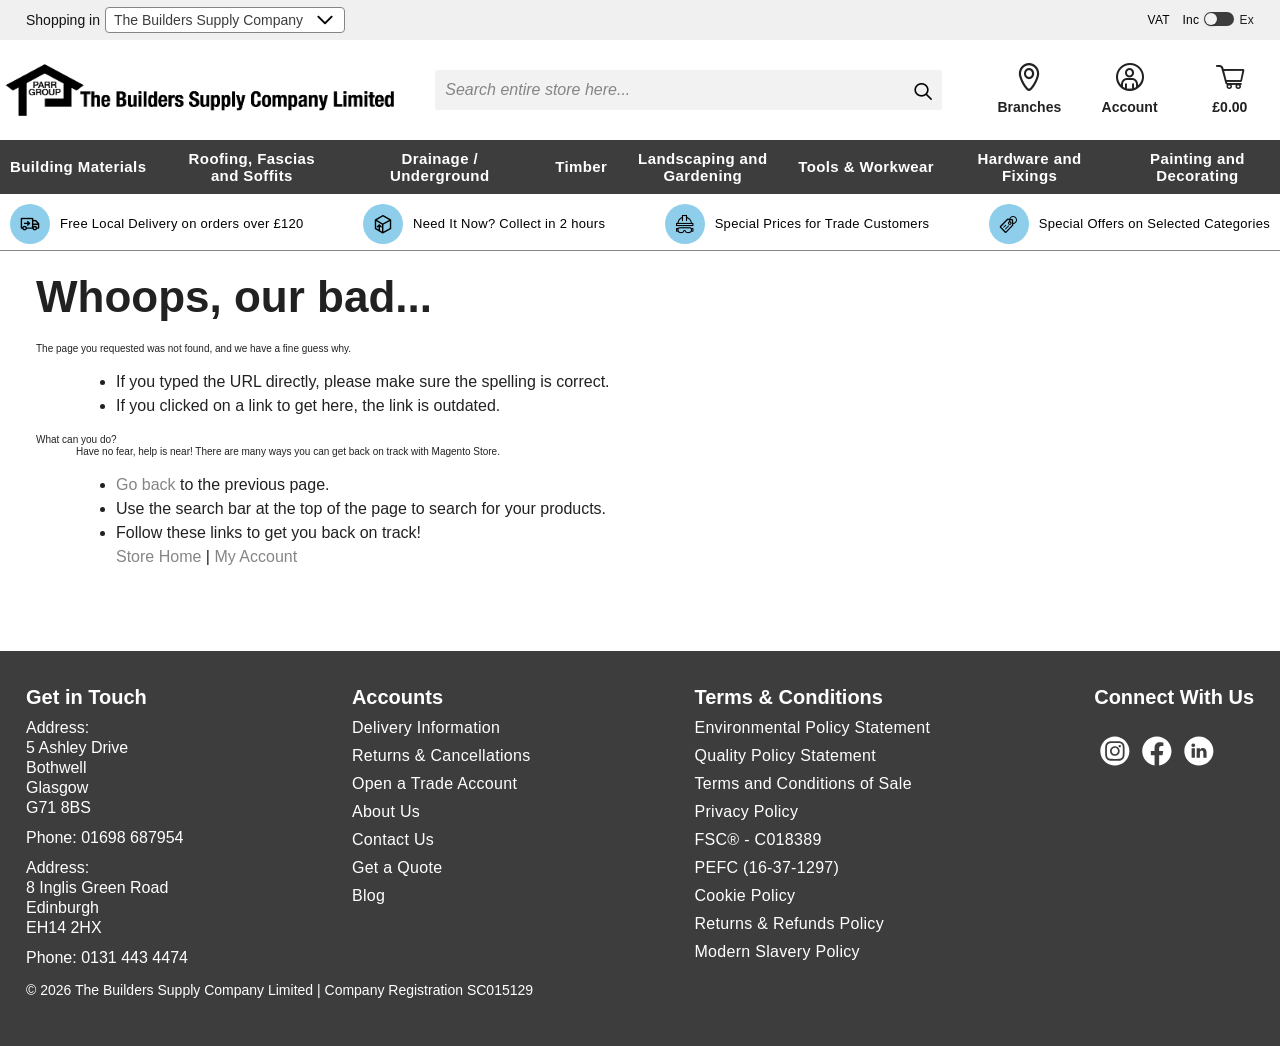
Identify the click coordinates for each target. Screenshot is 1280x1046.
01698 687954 (132, 837)
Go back (146, 484)
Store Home (158, 556)
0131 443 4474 (134, 957)
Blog (368, 895)
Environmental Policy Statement (812, 727)
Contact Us (393, 839)
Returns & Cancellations (441, 755)
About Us (386, 811)
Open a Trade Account (434, 783)
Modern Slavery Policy (776, 951)
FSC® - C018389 (757, 839)
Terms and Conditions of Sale (802, 783)
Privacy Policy (746, 811)
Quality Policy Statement (785, 755)
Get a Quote (397, 867)
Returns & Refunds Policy (789, 923)
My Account (255, 556)
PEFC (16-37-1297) (768, 867)
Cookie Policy (744, 895)
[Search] (923, 91)
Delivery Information (426, 727)
